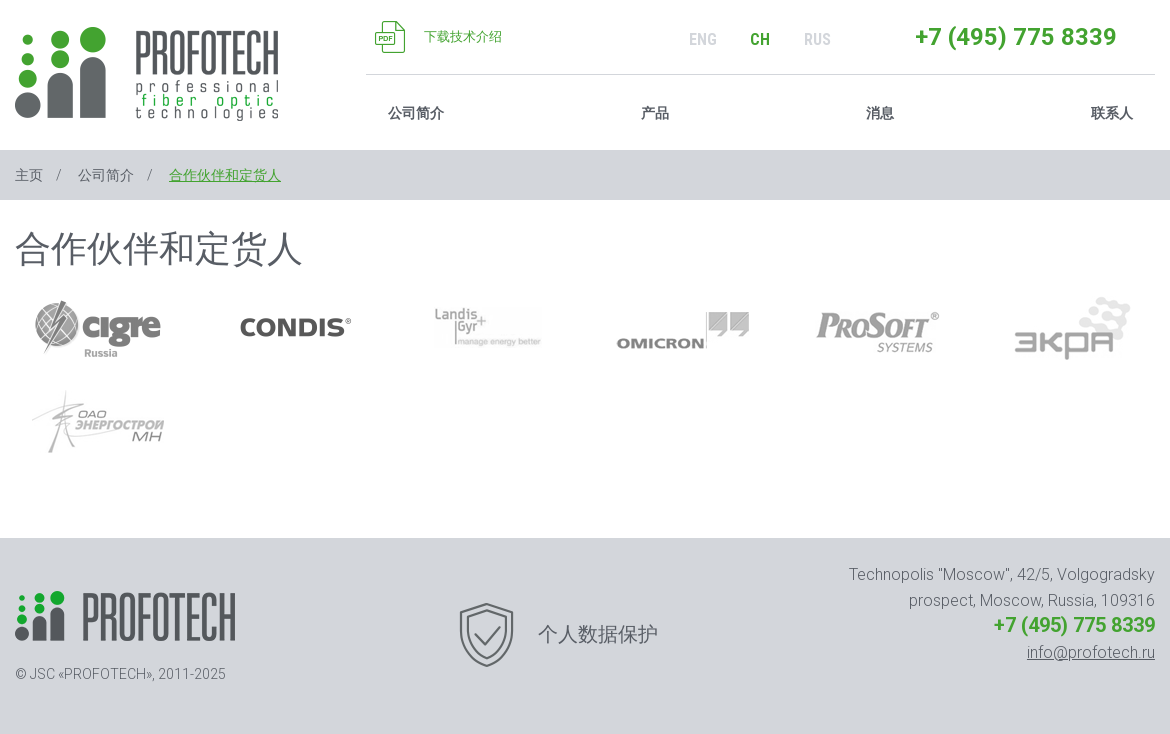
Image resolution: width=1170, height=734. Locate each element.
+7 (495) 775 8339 (1016, 37)
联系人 (1112, 113)
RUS (817, 39)
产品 (655, 113)
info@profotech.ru (1091, 652)
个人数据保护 (598, 634)
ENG (703, 39)
